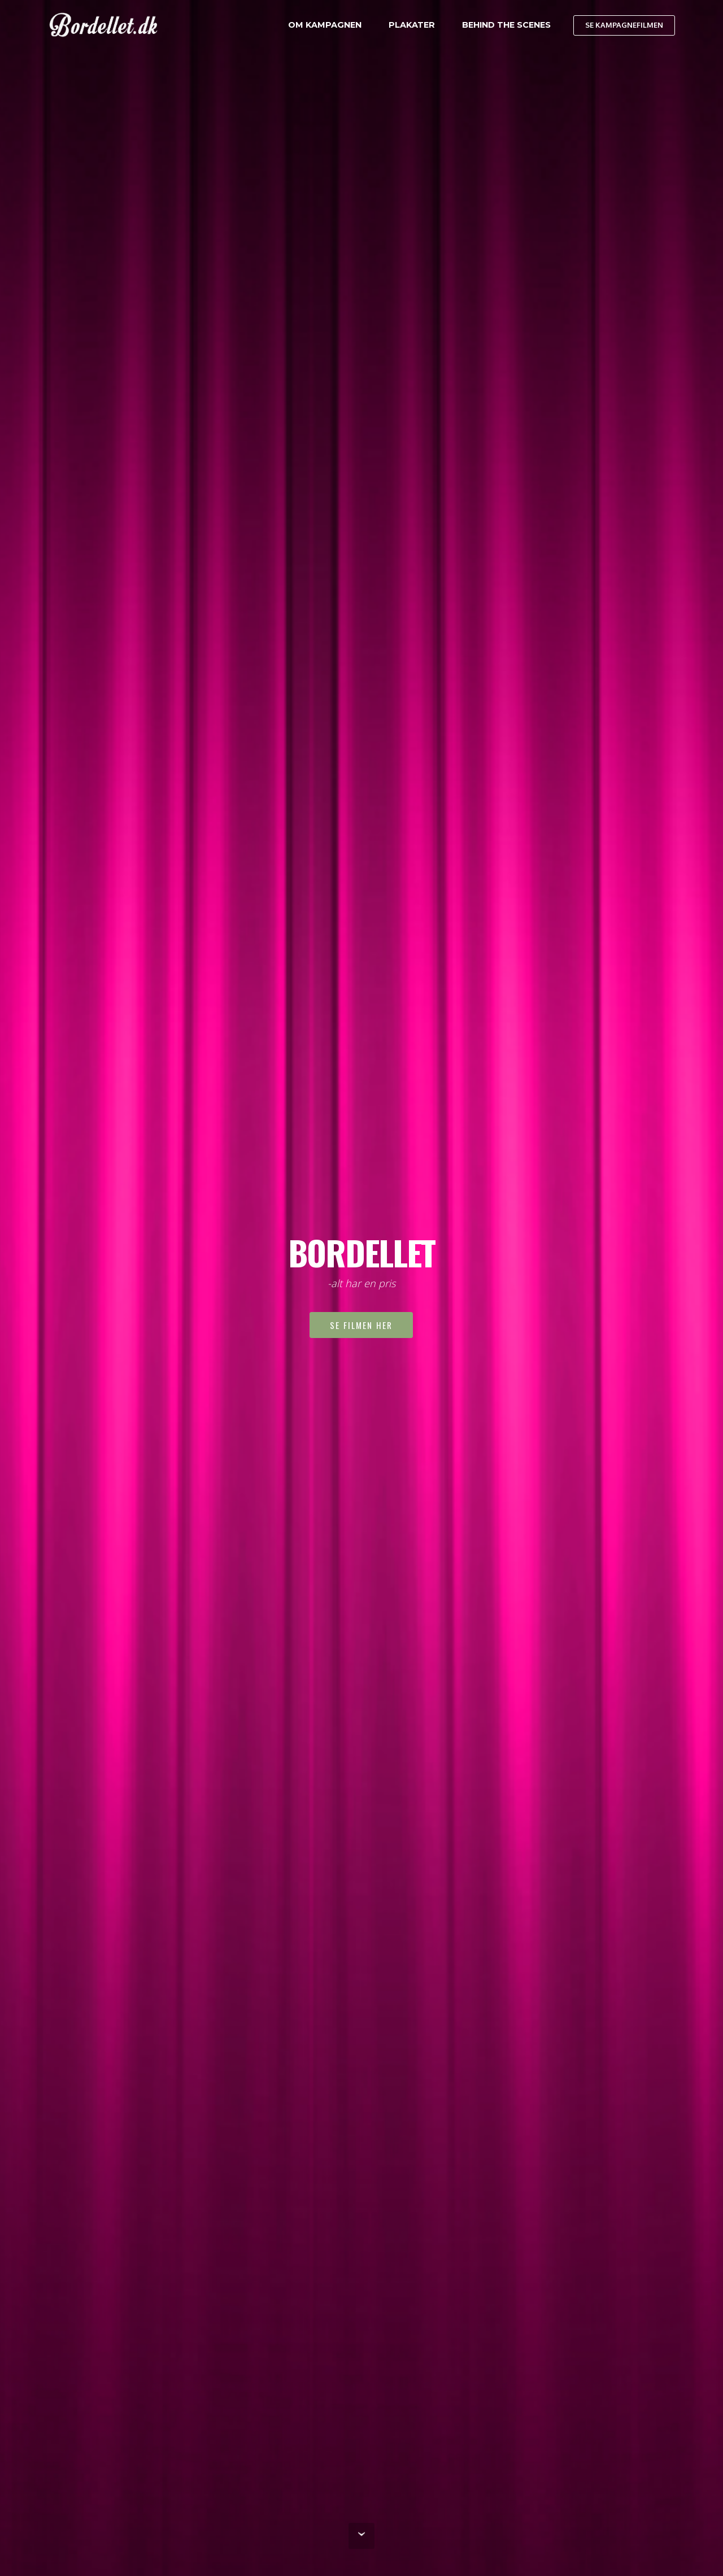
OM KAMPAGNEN (325, 25)
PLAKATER (412, 25)
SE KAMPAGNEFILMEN (624, 24)
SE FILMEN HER (361, 1325)
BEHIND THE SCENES (506, 25)
